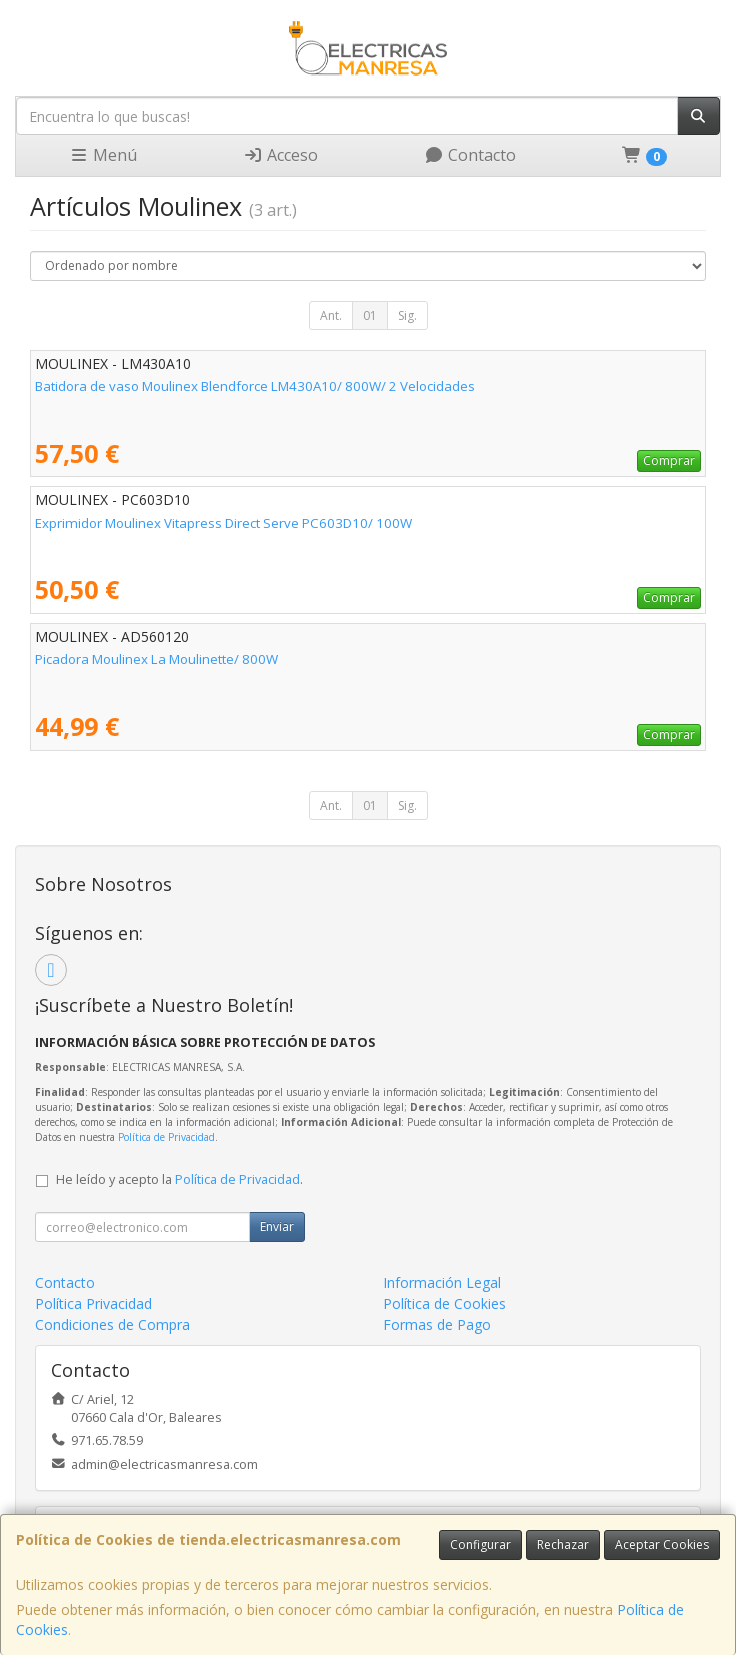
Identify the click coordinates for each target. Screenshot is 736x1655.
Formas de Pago (437, 1324)
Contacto (470, 155)
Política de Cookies (444, 1303)
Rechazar (563, 1544)
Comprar (669, 460)
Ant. (331, 315)
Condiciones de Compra (112, 1324)
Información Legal (442, 1282)
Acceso (280, 155)
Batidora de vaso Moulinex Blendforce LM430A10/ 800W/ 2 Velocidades (255, 386)
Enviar (277, 1226)
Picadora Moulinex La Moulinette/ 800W (156, 659)
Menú (103, 155)
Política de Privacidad (166, 1137)
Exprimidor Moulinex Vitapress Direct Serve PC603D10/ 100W (223, 523)
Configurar (480, 1544)
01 (370, 315)
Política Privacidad (93, 1303)
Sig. (407, 315)
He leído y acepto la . (179, 1179)
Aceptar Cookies (662, 1544)
